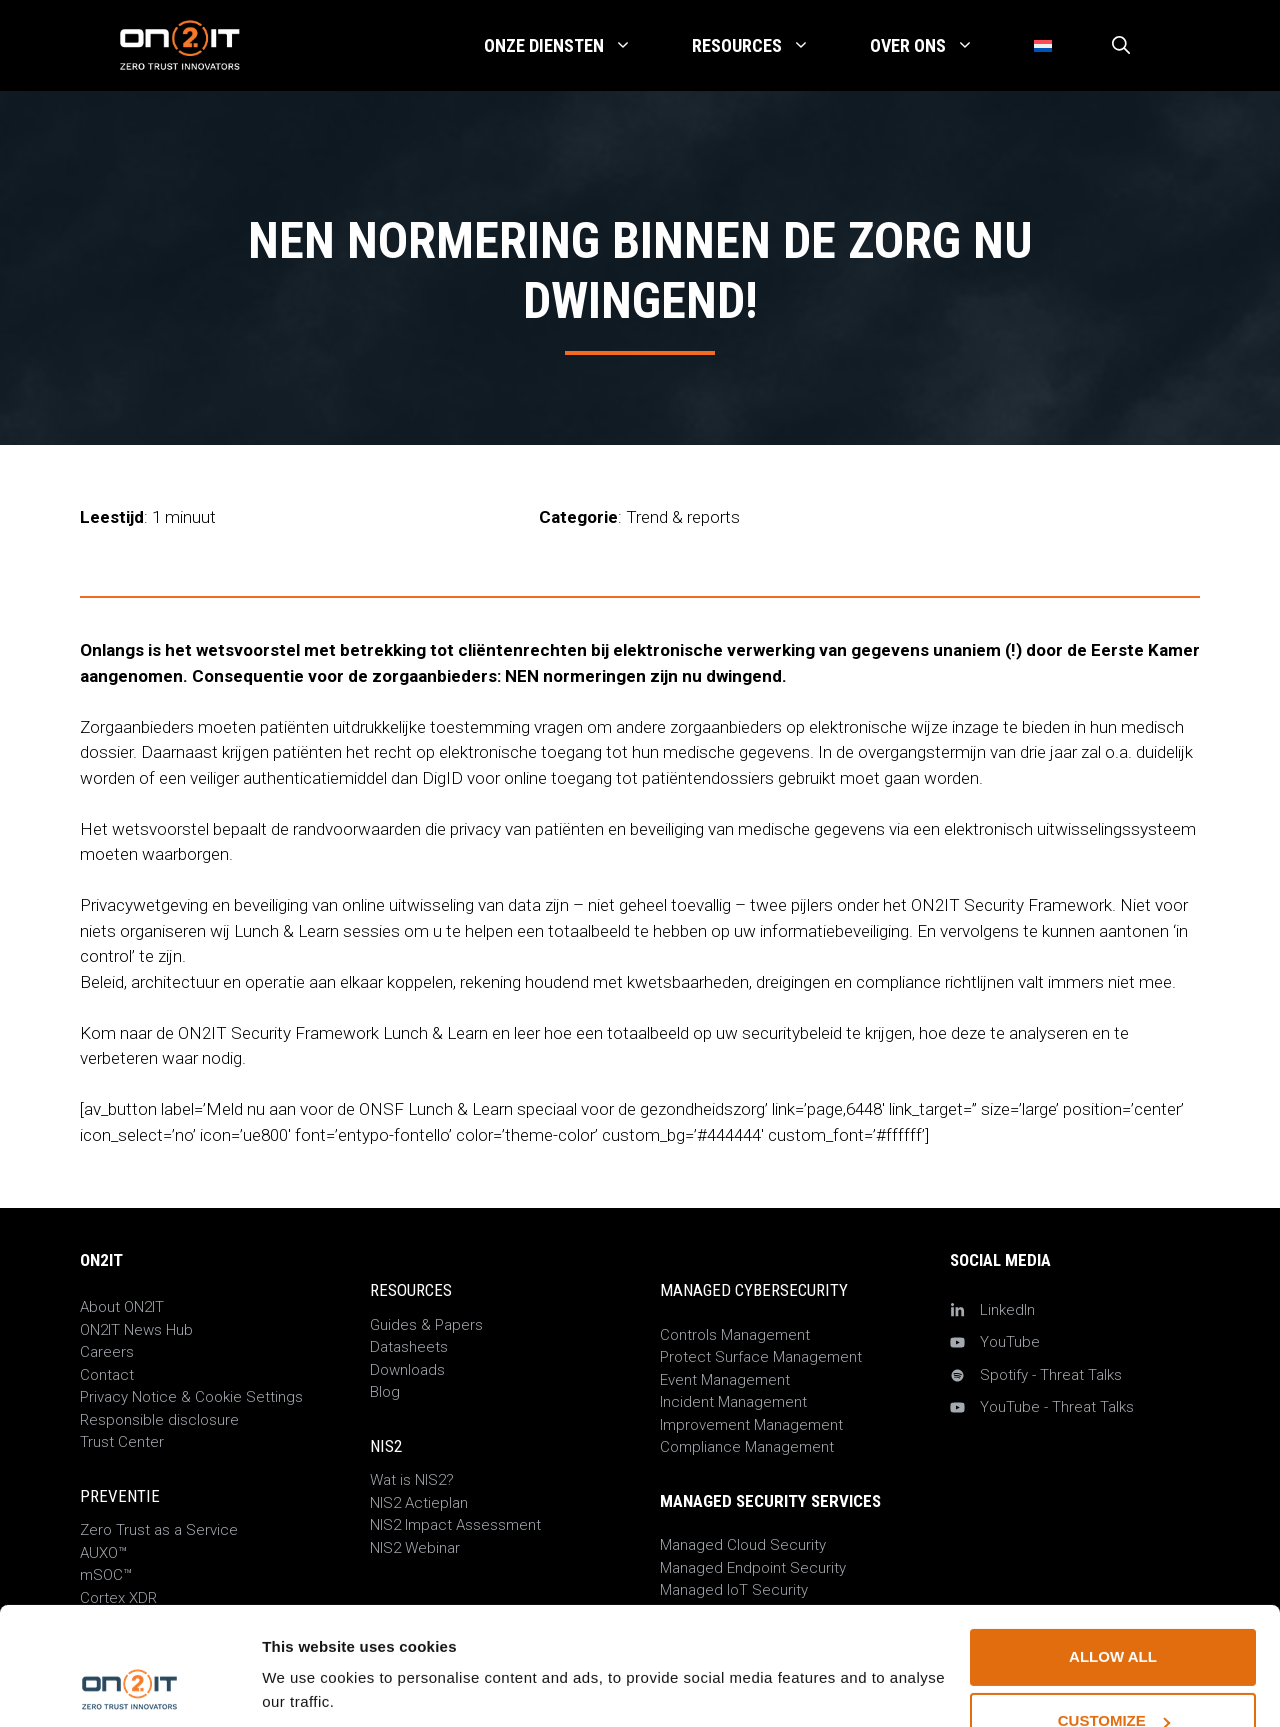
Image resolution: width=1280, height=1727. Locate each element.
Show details (308, 1646)
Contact (107, 1375)
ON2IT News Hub (136, 1330)
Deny (1113, 1674)
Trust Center (122, 1442)
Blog (385, 1392)
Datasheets (409, 1347)
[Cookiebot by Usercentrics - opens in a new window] (129, 1688)
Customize (1114, 1610)
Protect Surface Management (761, 1357)
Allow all (1113, 1546)
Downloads (407, 1370)
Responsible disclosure (159, 1420)
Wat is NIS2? (412, 1480)
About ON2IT (122, 1307)
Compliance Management (747, 1447)
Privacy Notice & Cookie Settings (191, 1397)
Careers (107, 1352)
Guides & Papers (426, 1325)
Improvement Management (751, 1425)
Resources (766, 46)
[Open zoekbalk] (1121, 46)
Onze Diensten (573, 46)
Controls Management (735, 1335)
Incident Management (733, 1402)
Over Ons (937, 46)
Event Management (725, 1380)
